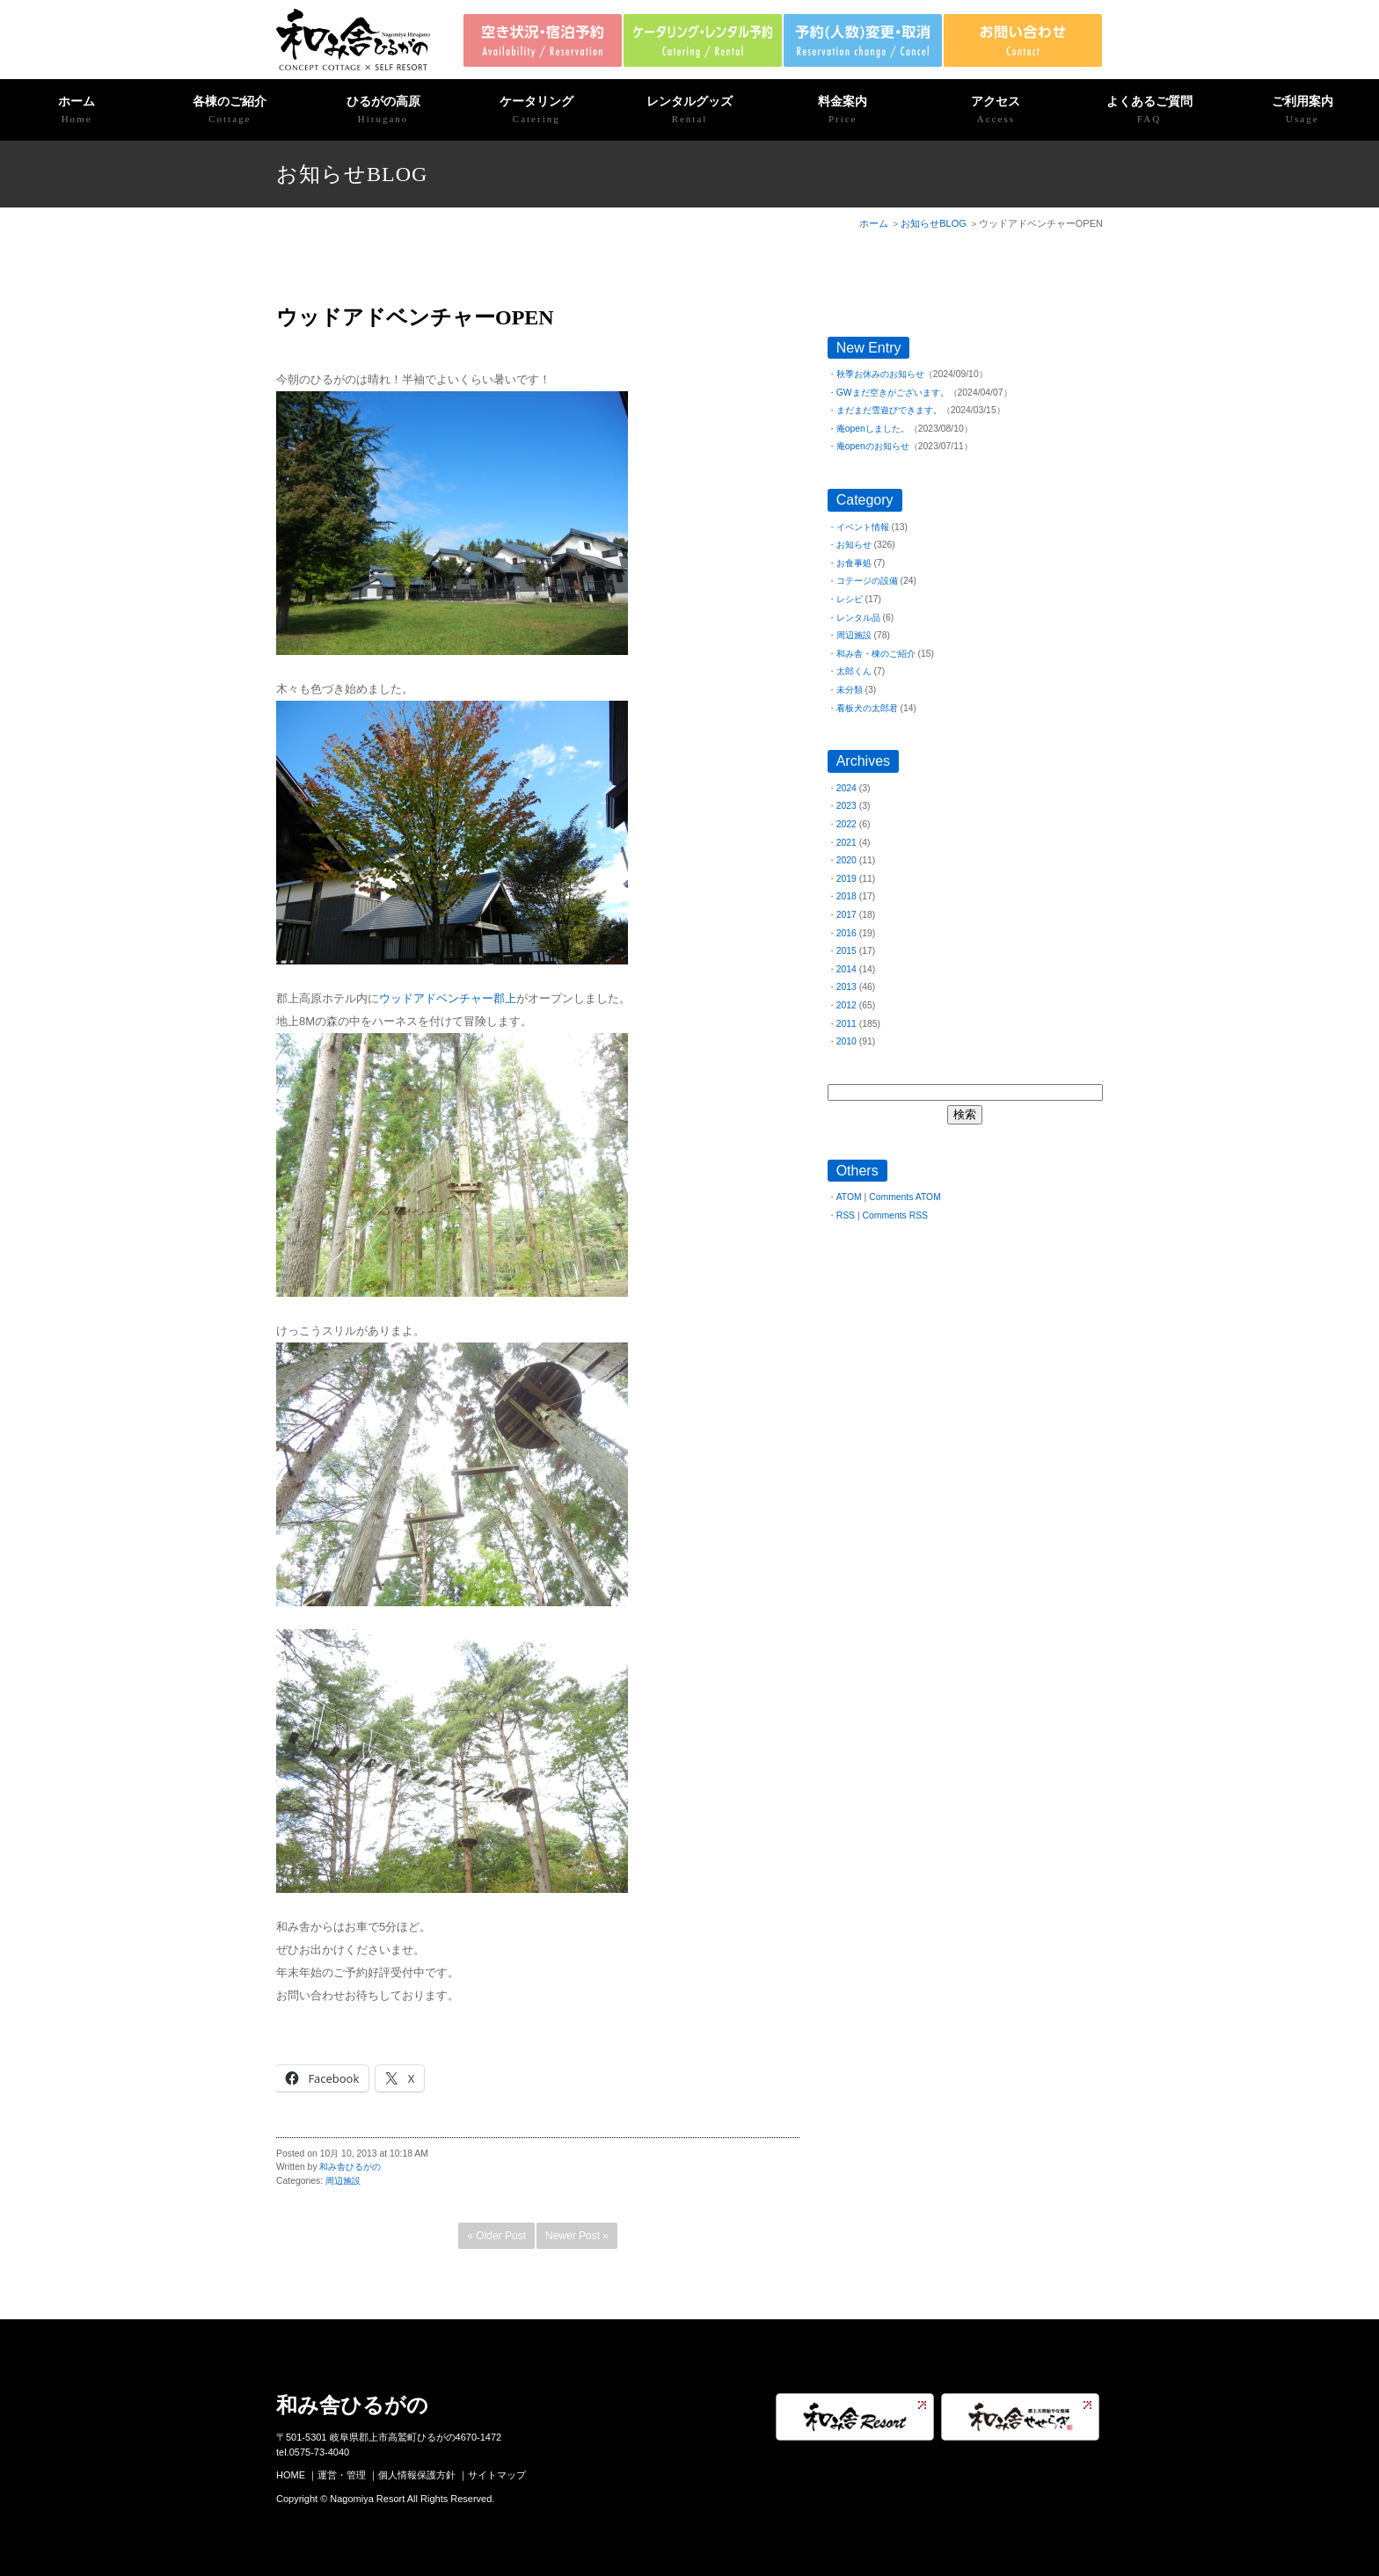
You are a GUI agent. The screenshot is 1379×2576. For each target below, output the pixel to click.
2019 (846, 879)
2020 (846, 860)
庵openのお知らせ (872, 446)
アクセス (995, 110)
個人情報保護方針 (417, 2475)
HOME (290, 2475)
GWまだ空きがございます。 (892, 392)
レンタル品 (858, 617)
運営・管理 (341, 2475)
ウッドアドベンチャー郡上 (447, 998)
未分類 (849, 690)
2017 (846, 915)
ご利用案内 (1302, 110)
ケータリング (536, 110)
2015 (846, 951)
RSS (845, 1215)
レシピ (849, 599)
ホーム (76, 110)
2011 (846, 1024)
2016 (846, 933)
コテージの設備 (867, 581)
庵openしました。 (872, 428)
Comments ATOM (905, 1197)
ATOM (849, 1197)
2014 (846, 969)
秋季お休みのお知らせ (880, 374)
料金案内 (842, 110)
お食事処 (854, 563)
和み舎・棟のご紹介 (876, 654)
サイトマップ (497, 2475)
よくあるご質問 (1149, 110)
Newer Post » (577, 2236)
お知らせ (854, 544)
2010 (846, 1041)
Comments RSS (896, 1215)
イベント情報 (862, 527)
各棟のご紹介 (229, 110)
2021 (846, 843)
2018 (846, 896)
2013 (846, 987)
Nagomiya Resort (367, 2498)
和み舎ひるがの (350, 2167)
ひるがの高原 (382, 110)
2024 (846, 788)
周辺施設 (343, 2181)
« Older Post (496, 2236)
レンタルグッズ (689, 110)
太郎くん (854, 671)
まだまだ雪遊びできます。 (889, 410)
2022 (846, 824)
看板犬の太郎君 (867, 708)
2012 (846, 1005)
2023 (846, 806)
